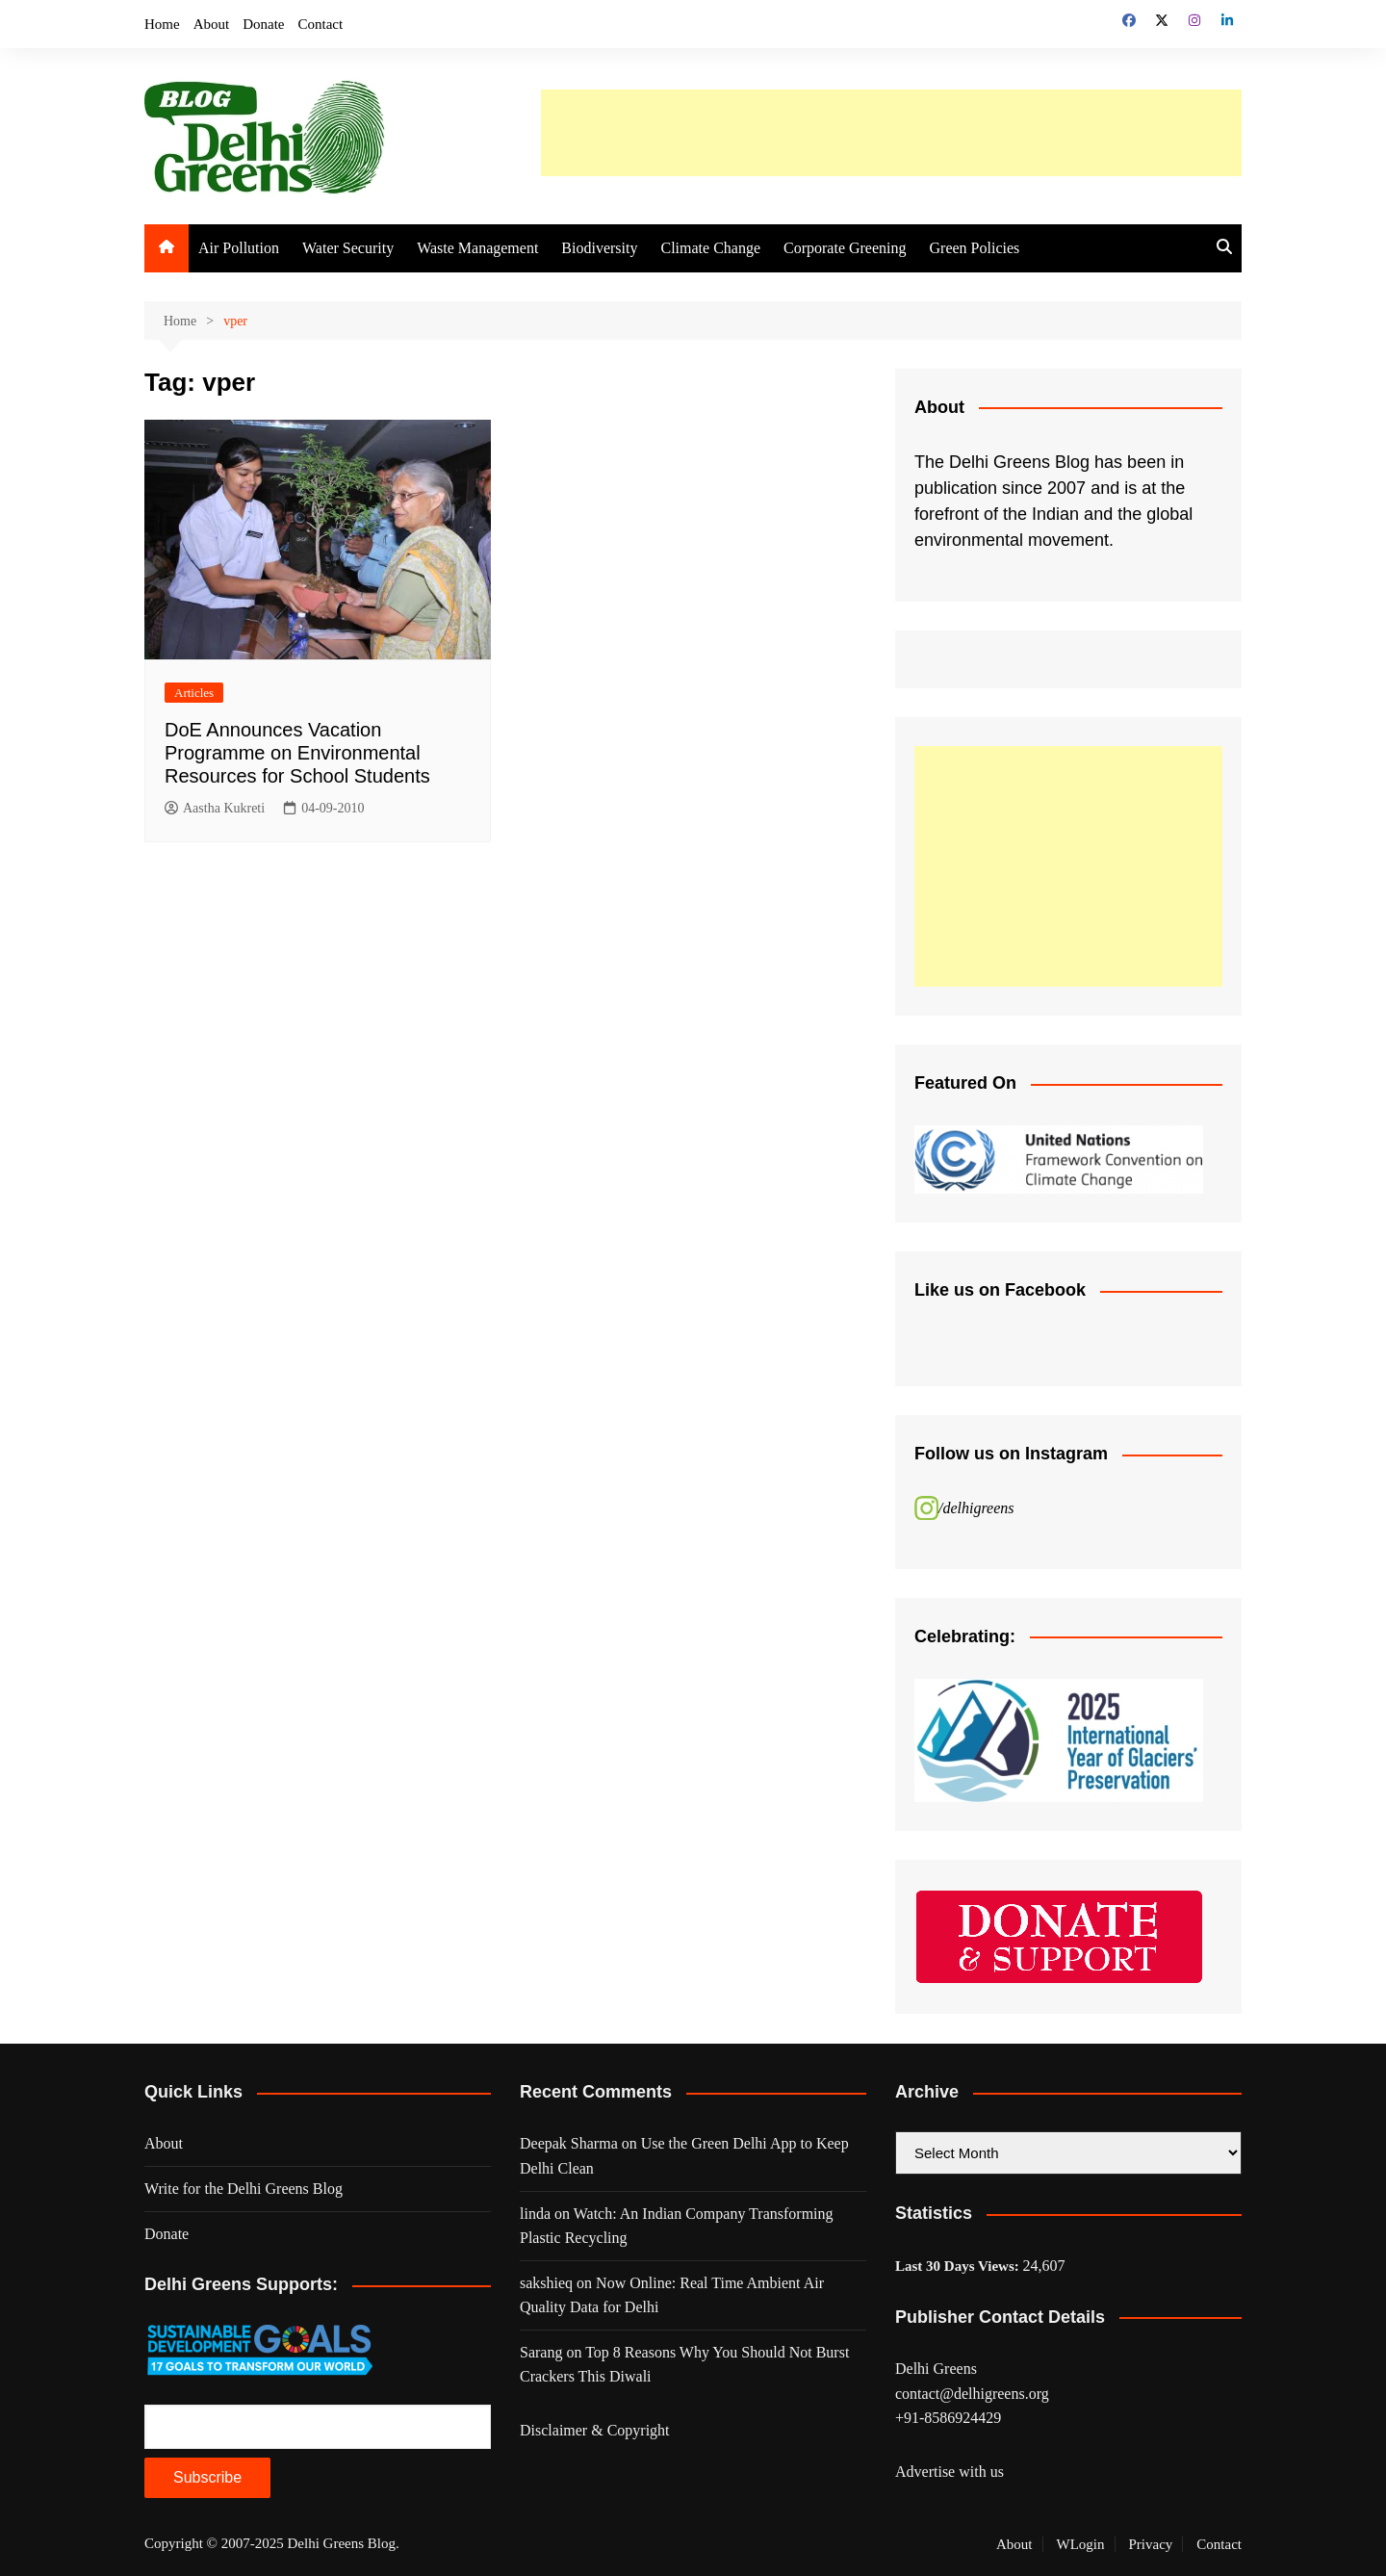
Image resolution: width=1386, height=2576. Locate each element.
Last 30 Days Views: (959, 2266)
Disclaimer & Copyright (595, 2430)
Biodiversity (599, 248)
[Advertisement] (891, 133)
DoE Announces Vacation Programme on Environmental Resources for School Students (297, 752)
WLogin (1081, 2544)
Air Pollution (238, 248)
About (211, 24)
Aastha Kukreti (215, 809)
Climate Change (710, 248)
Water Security (348, 248)
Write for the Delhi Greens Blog (243, 2188)
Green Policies (975, 248)
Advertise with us (949, 2471)
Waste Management (477, 248)
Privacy (1151, 2544)
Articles (194, 692)
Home (162, 24)
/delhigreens (976, 1508)
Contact (321, 24)
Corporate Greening (845, 248)
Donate (263, 24)
